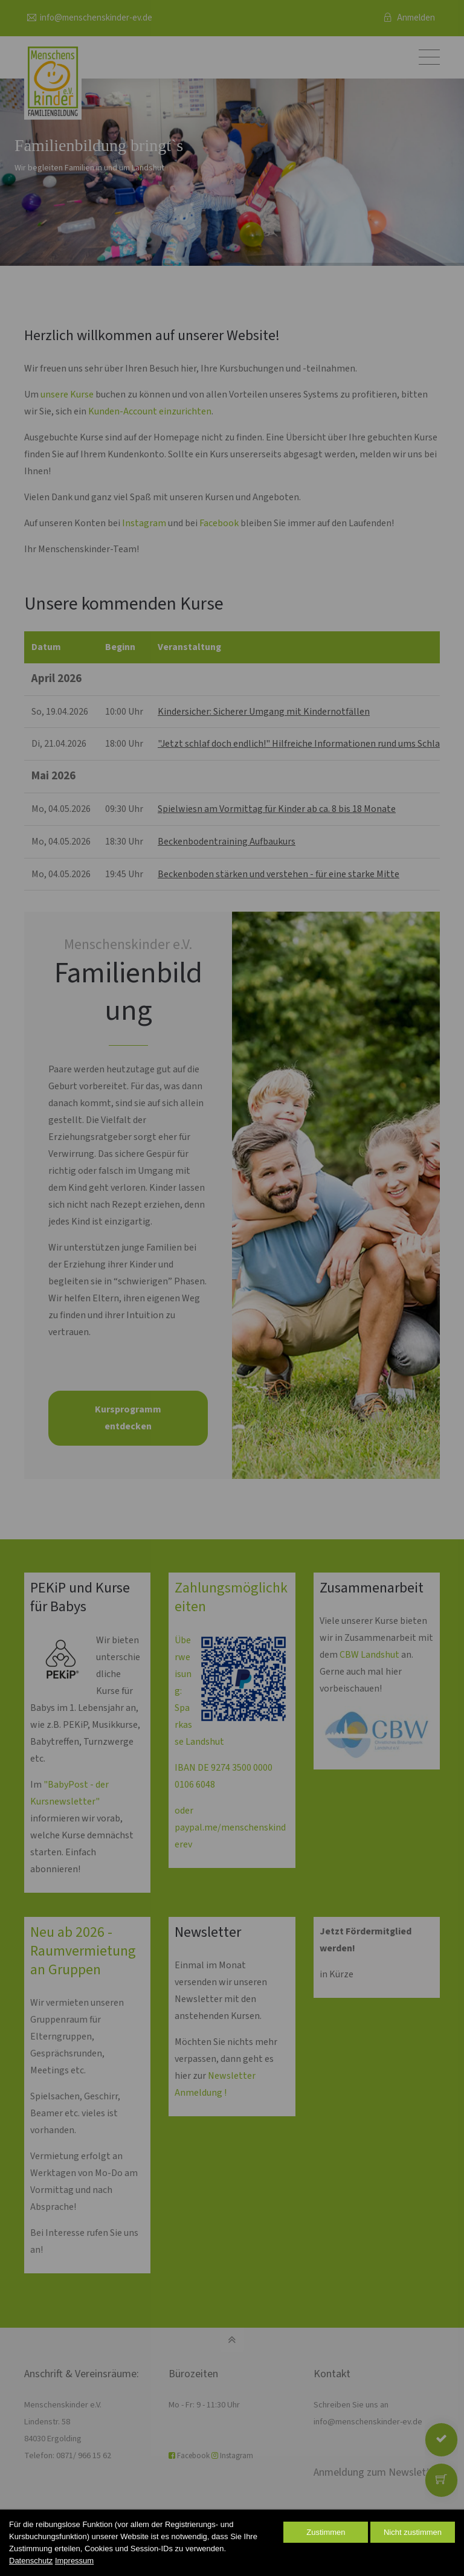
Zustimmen (325, 2532)
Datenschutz (31, 2560)
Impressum (74, 2560)
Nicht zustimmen (413, 2532)
